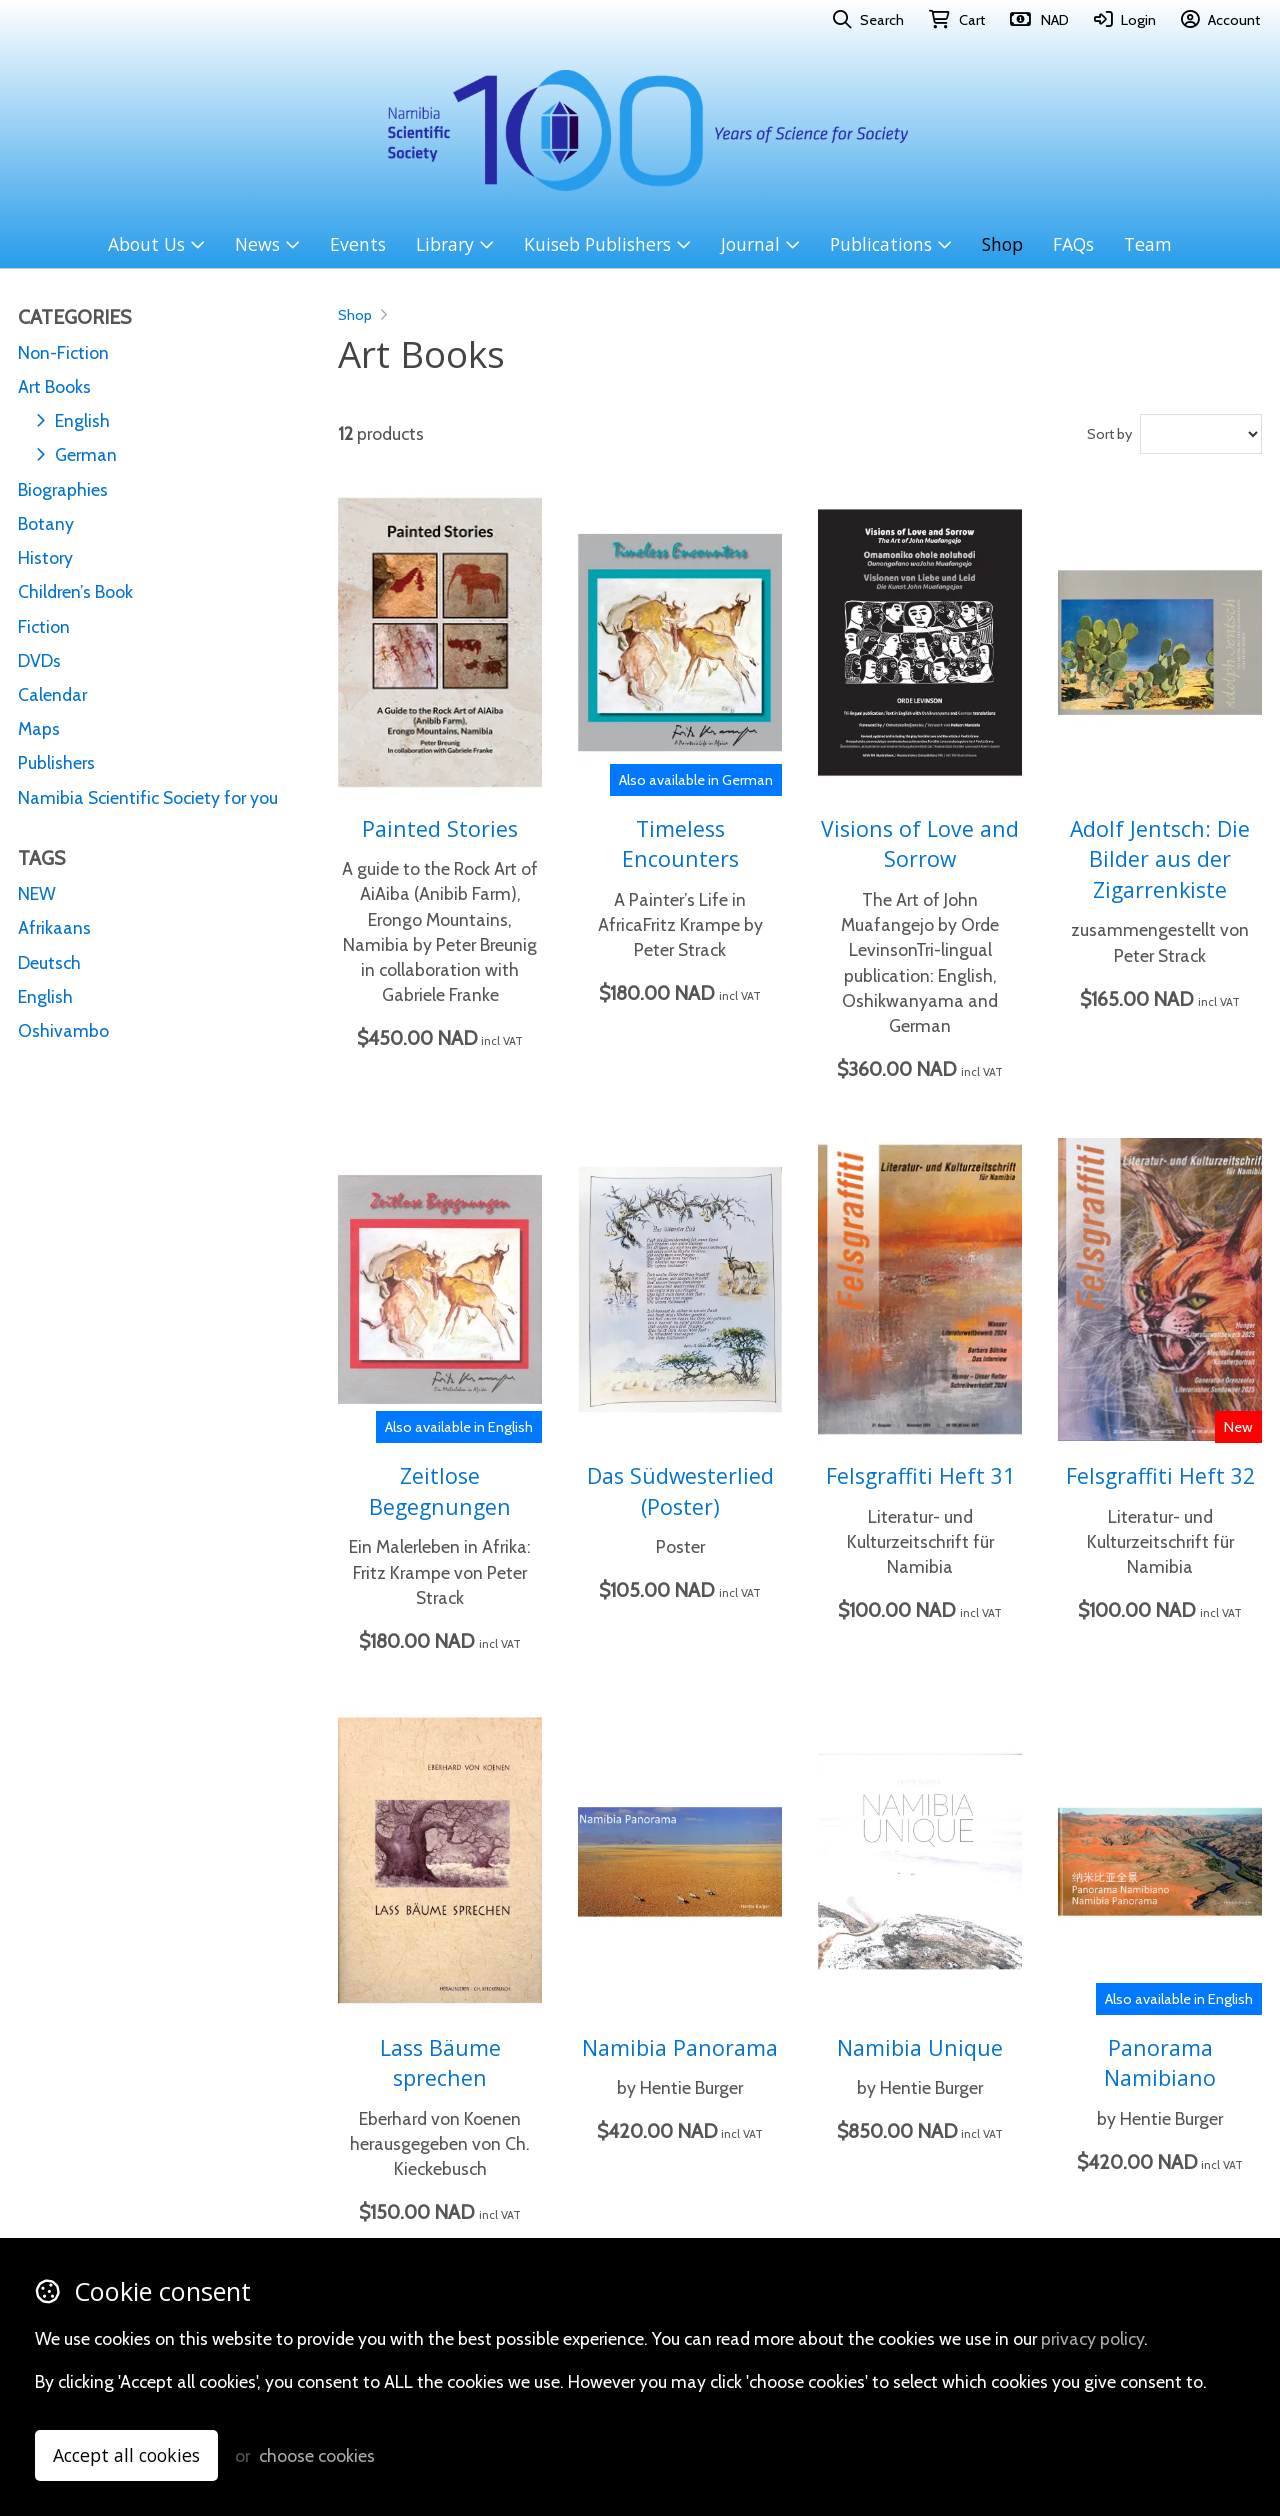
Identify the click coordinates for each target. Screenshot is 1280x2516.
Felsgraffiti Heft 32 (1160, 1475)
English (45, 996)
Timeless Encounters (680, 844)
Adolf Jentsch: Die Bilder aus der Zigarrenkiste (1160, 859)
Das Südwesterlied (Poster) (680, 1491)
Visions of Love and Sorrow (920, 844)
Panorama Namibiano (1160, 2063)
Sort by (1109, 434)
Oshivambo (63, 1030)
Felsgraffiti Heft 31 (920, 1475)
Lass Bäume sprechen (440, 2063)
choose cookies (317, 2455)
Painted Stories (440, 828)
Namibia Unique (920, 2047)
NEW (37, 893)
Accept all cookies (126, 2455)
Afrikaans (54, 927)
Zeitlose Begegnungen (440, 1491)
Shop (355, 315)
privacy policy (1092, 2338)
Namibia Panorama (680, 2047)
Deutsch (49, 962)
